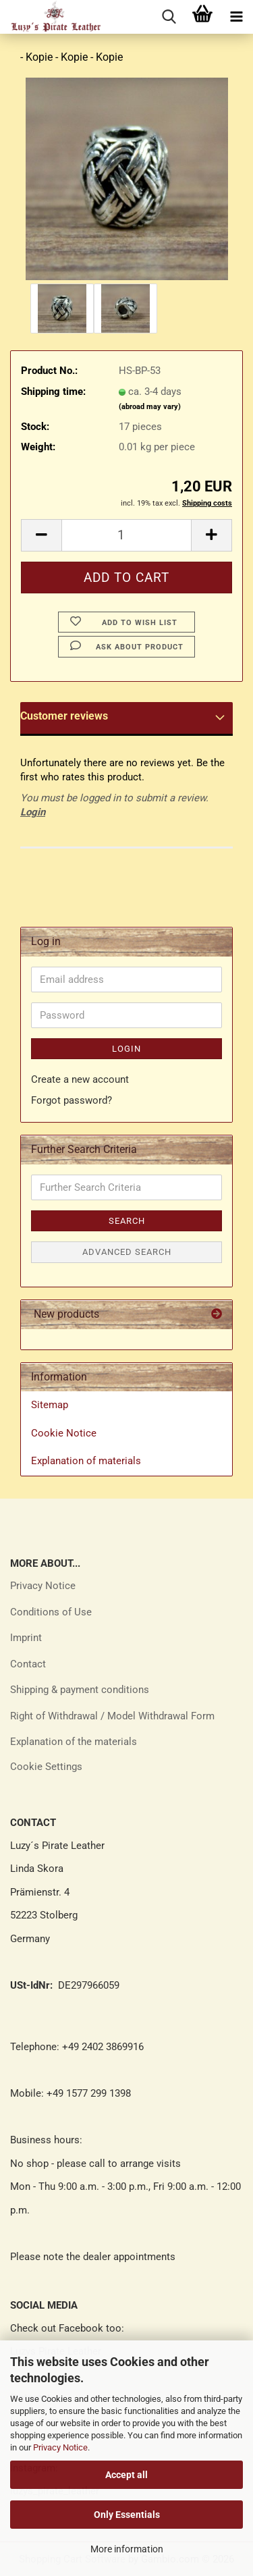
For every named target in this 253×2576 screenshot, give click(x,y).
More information (126, 2549)
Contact (28, 1664)
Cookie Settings (46, 1767)
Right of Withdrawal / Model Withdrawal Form (112, 1716)
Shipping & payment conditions (79, 1690)
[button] (41, 535)
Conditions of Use (51, 1612)
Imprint (26, 1638)
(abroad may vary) (150, 406)
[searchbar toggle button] (169, 17)
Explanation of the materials (73, 1742)
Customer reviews (64, 715)
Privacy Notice (60, 2447)
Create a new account (80, 1079)
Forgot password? (71, 1100)
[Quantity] (126, 535)
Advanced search (126, 1252)
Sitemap (49, 1405)
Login (32, 812)
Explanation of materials (86, 1461)
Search (127, 1221)
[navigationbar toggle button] (236, 17)
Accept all (126, 2474)
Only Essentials (127, 2514)
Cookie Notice (63, 1433)
